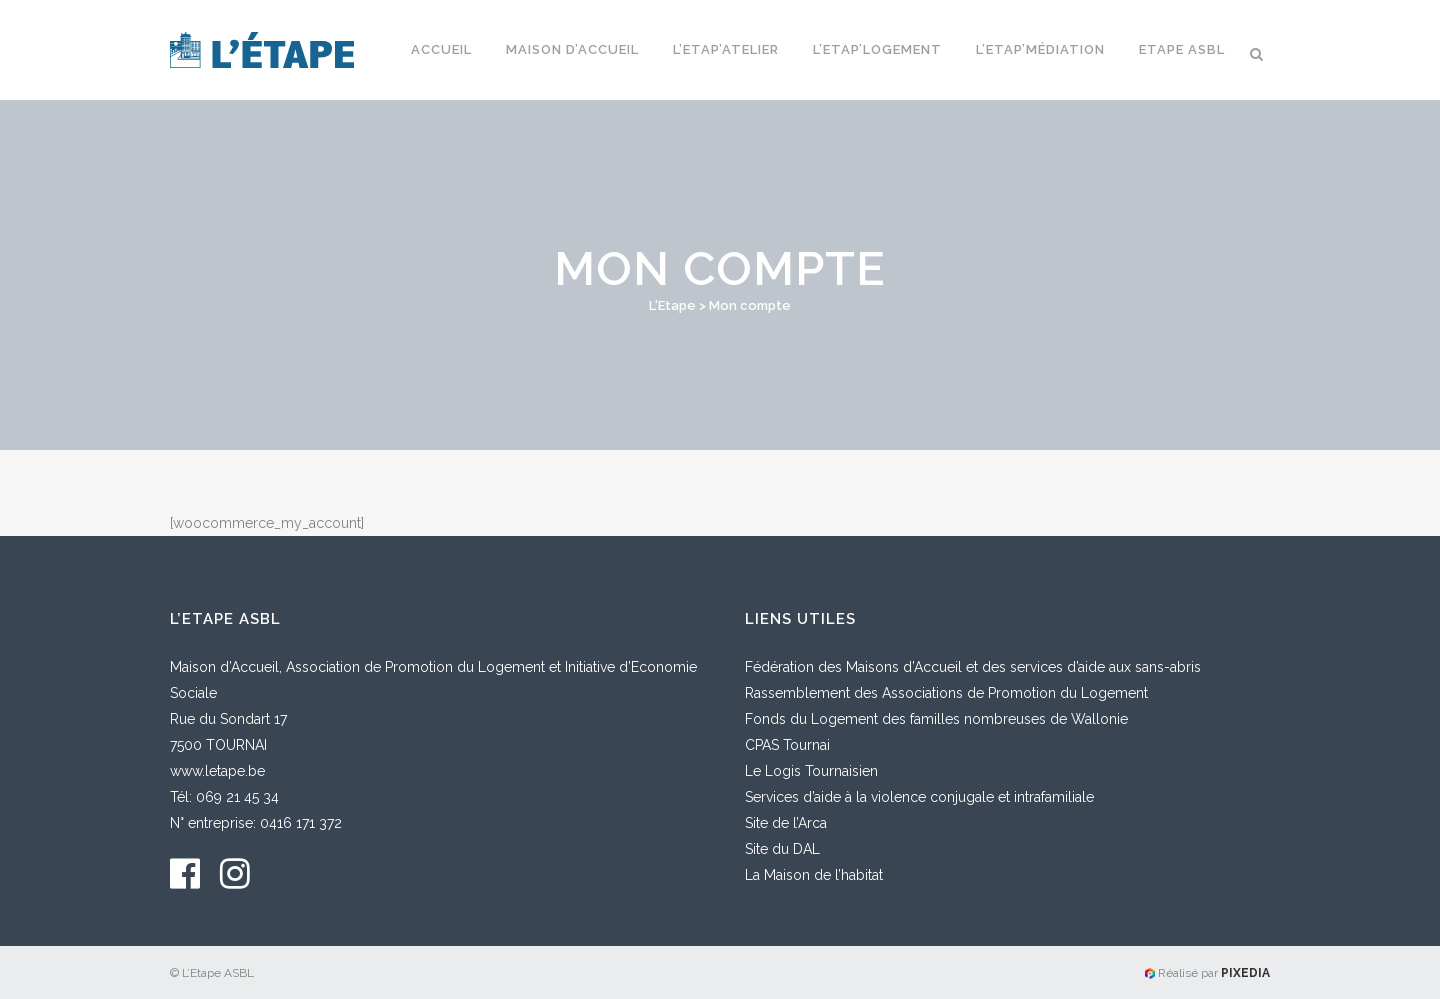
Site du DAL (782, 849)
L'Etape (672, 305)
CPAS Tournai (787, 745)
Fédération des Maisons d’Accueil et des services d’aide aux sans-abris (973, 667)
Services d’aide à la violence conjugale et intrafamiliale (919, 797)
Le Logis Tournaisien (811, 771)
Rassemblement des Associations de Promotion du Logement (946, 693)
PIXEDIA (1245, 973)
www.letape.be (217, 771)
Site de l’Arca (786, 823)
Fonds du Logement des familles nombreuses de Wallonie (936, 719)
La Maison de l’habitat (814, 875)
